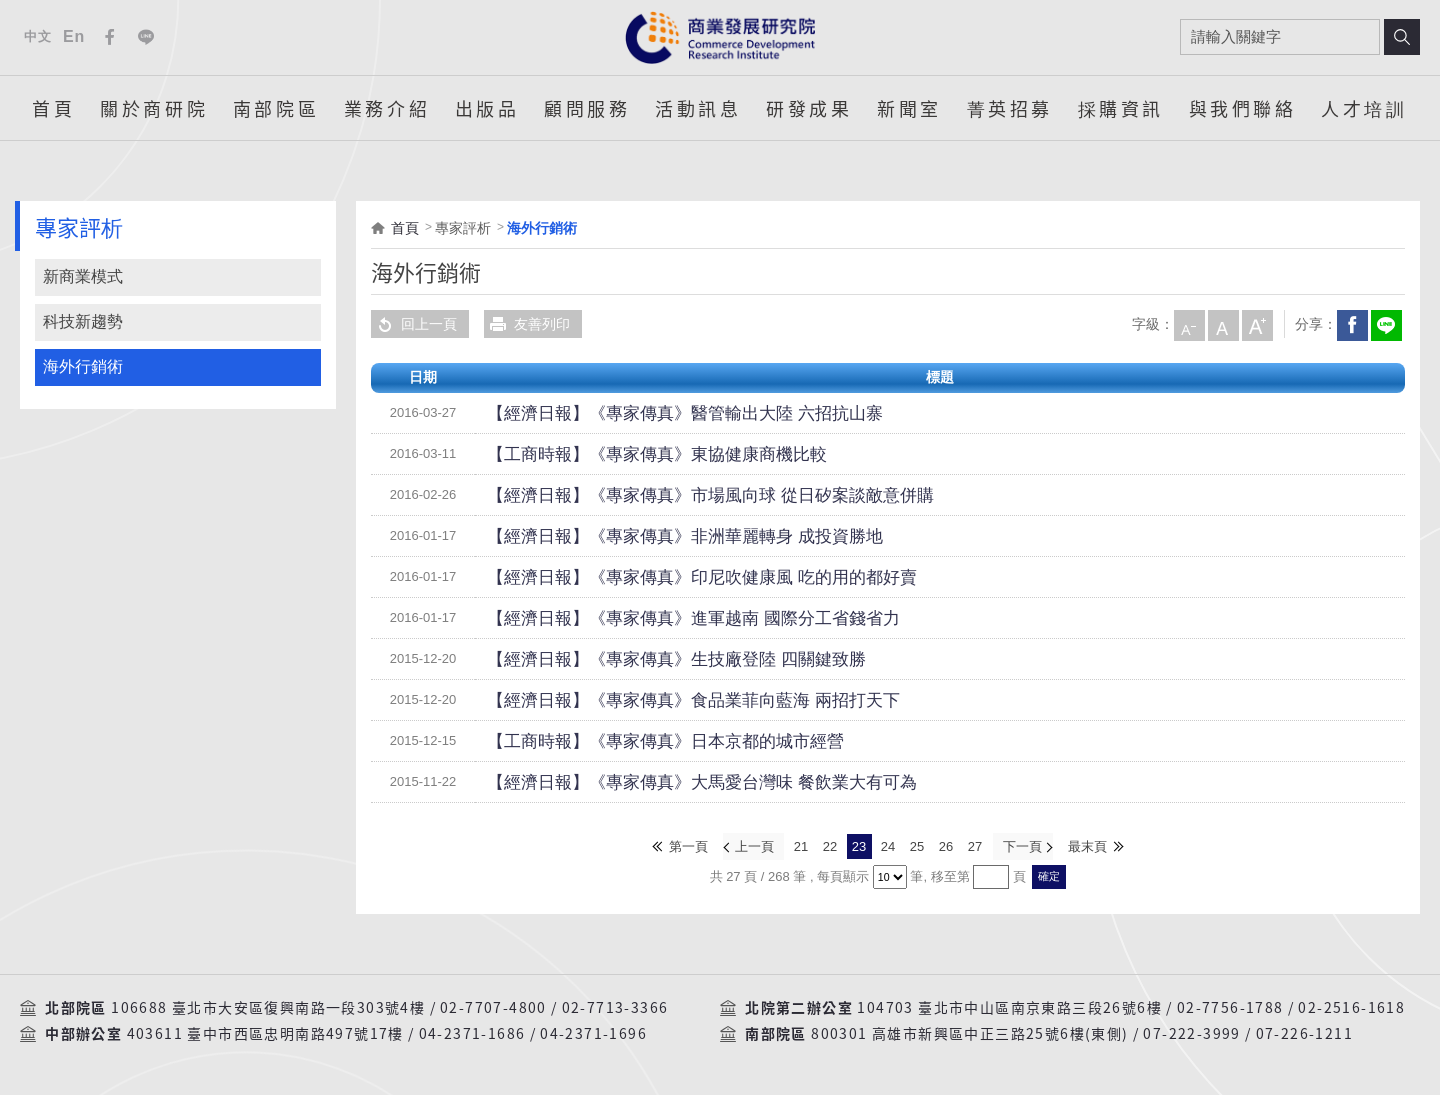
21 (801, 845)
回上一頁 (414, 324)
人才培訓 (1364, 108)
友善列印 (527, 324)
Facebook (110, 37)
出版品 (487, 108)
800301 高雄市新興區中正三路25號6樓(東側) (969, 1032)
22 (830, 845)
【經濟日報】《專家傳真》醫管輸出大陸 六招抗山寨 (650, 413)
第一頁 (690, 845)
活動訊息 (698, 108)
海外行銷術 (83, 366)
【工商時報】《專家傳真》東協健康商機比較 (627, 454)
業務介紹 (387, 108)
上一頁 (755, 845)
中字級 (1222, 324)
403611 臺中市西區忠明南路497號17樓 (265, 1032)
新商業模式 (83, 276)
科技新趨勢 (83, 321)
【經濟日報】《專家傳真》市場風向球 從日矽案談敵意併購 (671, 495)
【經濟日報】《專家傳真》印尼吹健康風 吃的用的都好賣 (664, 577)
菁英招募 (1010, 108)
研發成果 (809, 108)
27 (975, 845)
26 (946, 845)
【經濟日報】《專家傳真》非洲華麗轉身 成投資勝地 (650, 536)
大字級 (1256, 324)
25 (917, 845)
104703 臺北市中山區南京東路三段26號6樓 (1009, 1006)
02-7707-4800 (493, 1006)
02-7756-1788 (1230, 1006)
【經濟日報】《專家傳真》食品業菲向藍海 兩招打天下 (657, 700)
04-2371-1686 (472, 1032)
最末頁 (1086, 845)
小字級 (1188, 324)
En (74, 36)
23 (859, 845)
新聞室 (909, 108)
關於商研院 (154, 108)
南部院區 (276, 108)
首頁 (53, 108)
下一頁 (1021, 845)
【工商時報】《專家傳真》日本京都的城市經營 (634, 741)
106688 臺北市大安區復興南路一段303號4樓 (268, 1006)
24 (888, 845)
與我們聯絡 (1243, 108)
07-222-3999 (1191, 1032)
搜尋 (1402, 37)
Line (146, 37)
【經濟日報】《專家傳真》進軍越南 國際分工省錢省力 (657, 618)
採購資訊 (1121, 108)
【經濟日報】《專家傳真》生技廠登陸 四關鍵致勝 (643, 659)
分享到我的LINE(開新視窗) (1385, 324)
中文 (37, 36)
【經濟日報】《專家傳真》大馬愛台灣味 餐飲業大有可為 (664, 782)
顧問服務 (587, 108)
